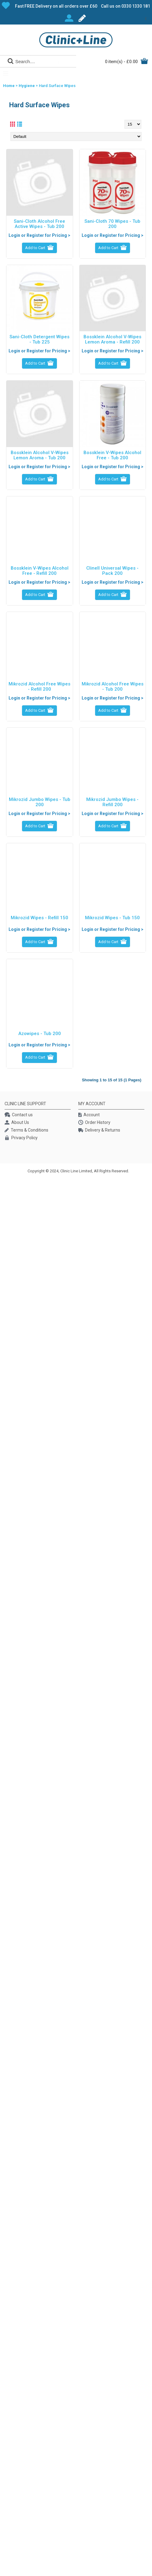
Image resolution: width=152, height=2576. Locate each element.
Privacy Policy (21, 1138)
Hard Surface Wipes (57, 85)
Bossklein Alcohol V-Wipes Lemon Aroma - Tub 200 (40, 455)
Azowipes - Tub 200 (39, 1033)
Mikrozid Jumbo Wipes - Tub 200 (39, 802)
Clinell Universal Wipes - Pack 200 (112, 570)
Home (9, 85)
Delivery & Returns (99, 1130)
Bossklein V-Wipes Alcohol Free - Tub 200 (112, 455)
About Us (17, 1123)
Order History (94, 1123)
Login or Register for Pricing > (39, 235)
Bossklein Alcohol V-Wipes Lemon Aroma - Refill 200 (112, 339)
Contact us (19, 1115)
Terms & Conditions (26, 1130)
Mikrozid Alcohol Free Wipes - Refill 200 (39, 686)
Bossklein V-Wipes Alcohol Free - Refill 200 (40, 570)
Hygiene (27, 85)
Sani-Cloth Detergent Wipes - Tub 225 (39, 339)
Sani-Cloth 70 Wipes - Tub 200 (112, 223)
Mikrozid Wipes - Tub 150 (112, 917)
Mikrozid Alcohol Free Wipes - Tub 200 (112, 686)
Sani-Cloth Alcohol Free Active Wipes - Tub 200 (39, 223)
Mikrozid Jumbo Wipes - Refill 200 (112, 802)
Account (89, 1115)
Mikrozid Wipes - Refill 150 (39, 917)
